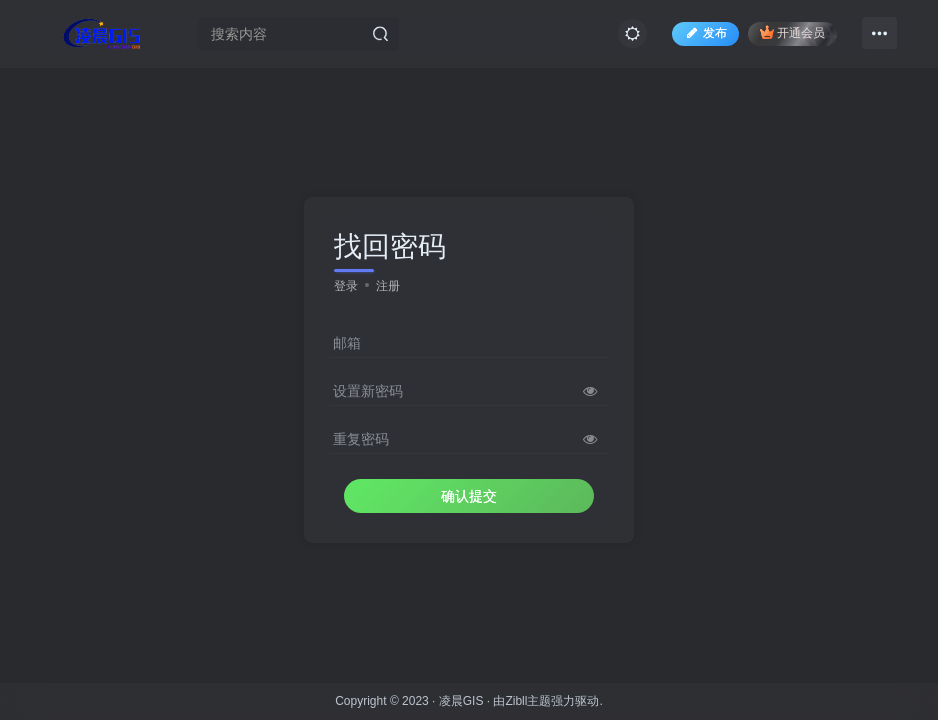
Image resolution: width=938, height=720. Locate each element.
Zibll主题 (528, 701)
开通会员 (792, 32)
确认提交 (469, 496)
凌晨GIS (461, 701)
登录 (346, 286)
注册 (388, 286)
